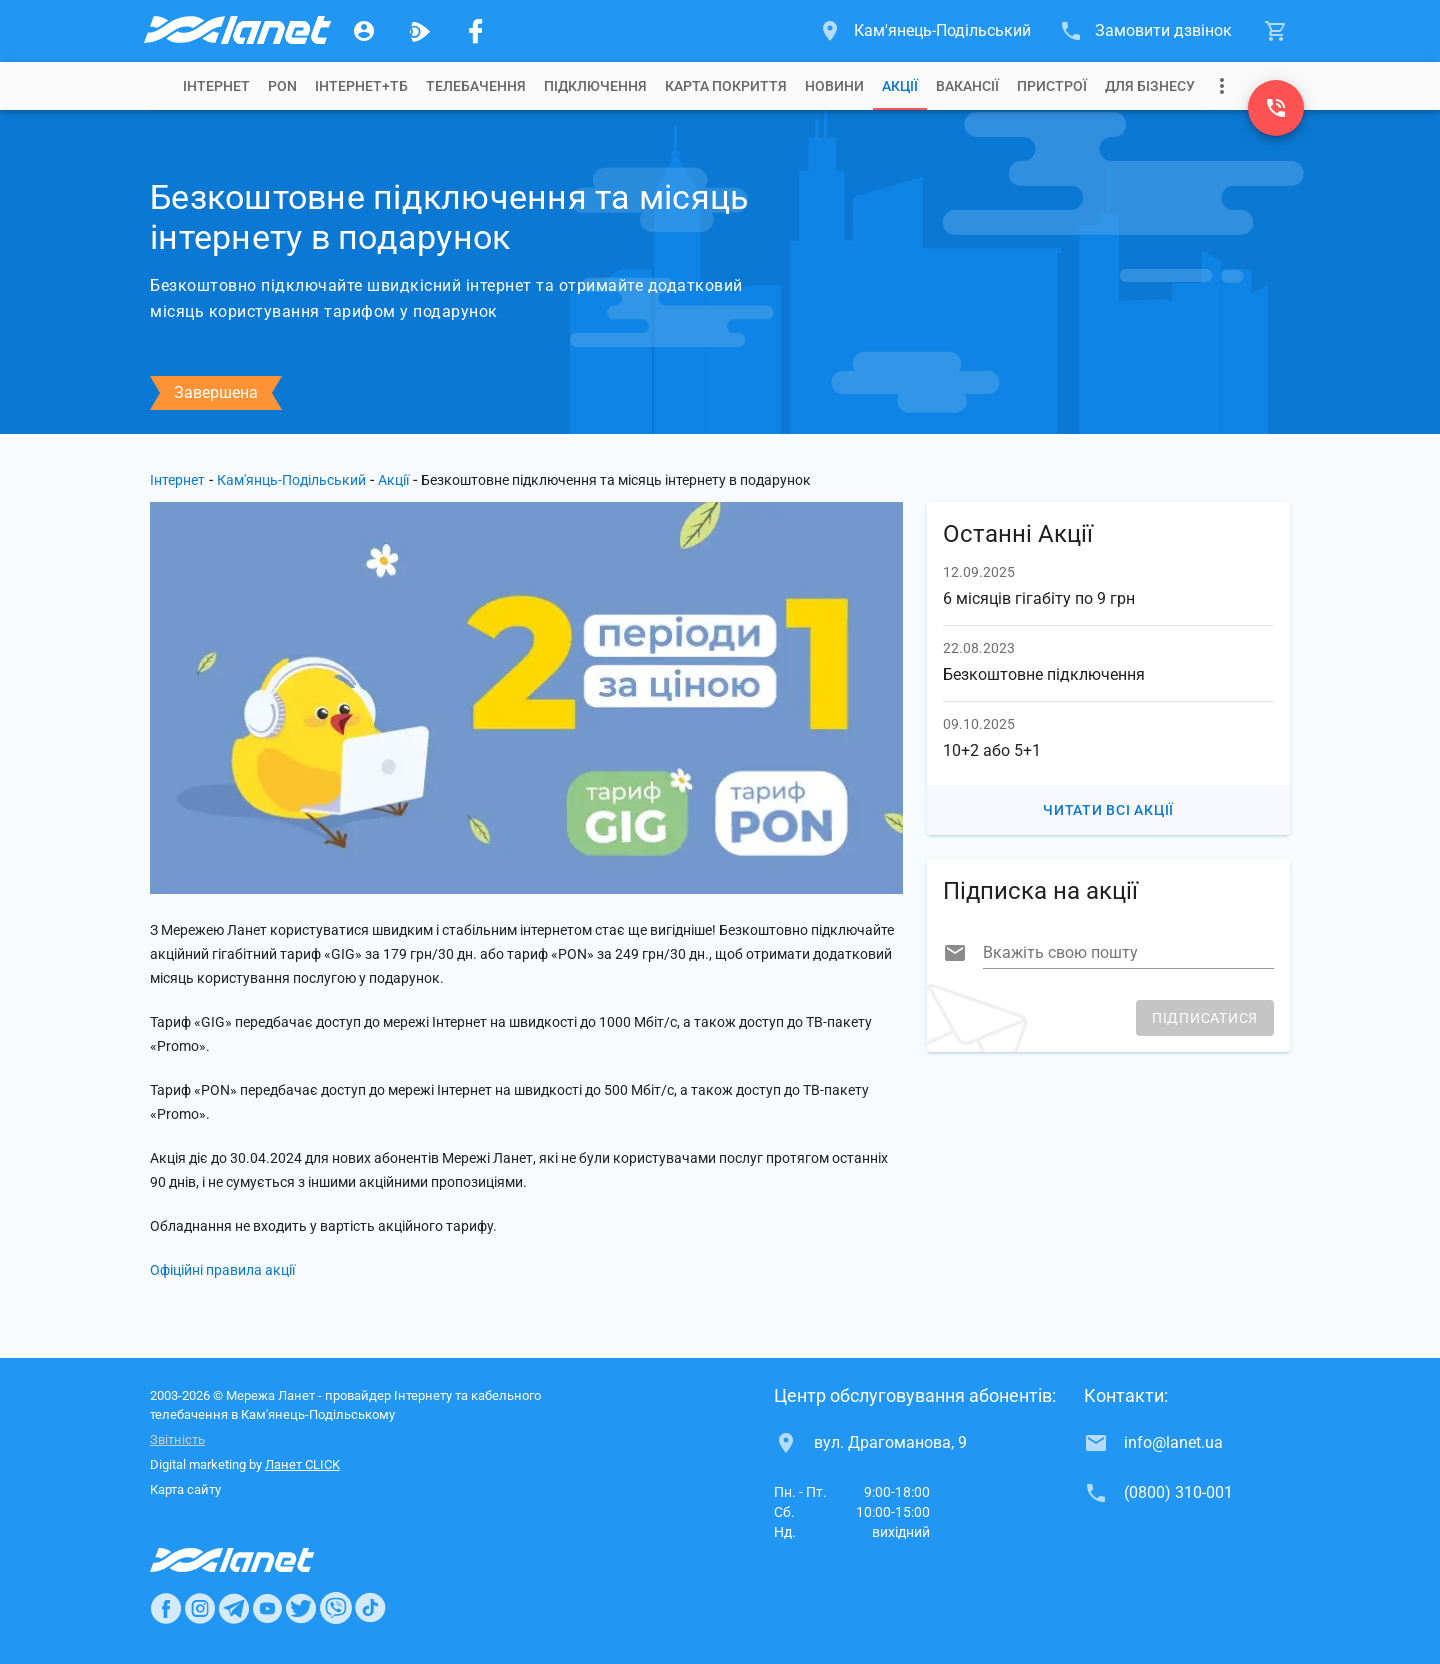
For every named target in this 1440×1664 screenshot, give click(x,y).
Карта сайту (185, 1489)
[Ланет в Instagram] (200, 1608)
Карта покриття (726, 86)
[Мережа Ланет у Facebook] (476, 31)
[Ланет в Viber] (336, 1608)
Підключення (595, 86)
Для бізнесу (1150, 86)
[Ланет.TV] (420, 31)
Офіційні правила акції (222, 1270)
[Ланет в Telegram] (234, 1608)
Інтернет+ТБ (361, 86)
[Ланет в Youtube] (267, 1608)
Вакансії (967, 86)
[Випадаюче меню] (1222, 86)
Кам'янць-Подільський (291, 480)
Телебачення (476, 86)
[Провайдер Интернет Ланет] (255, 1560)
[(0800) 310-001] (1276, 108)
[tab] (216, 86)
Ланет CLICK (302, 1464)
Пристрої (1052, 86)
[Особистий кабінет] (364, 31)
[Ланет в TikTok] (370, 1608)
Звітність (177, 1439)
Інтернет (177, 480)
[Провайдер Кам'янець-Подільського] (236, 31)
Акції (900, 86)
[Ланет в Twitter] (301, 1608)
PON (282, 86)
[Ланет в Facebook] (166, 1608)
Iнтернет (216, 86)
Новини (834, 86)
